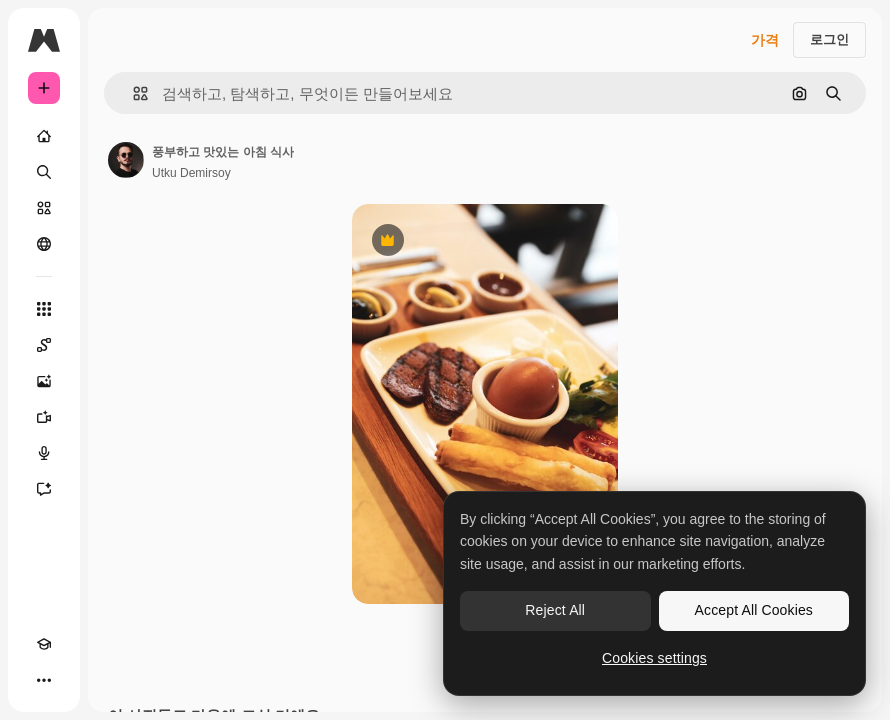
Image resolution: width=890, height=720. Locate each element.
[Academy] (44, 644)
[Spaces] (44, 345)
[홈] (44, 136)
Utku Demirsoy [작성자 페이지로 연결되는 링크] (191, 173)
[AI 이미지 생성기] (44, 381)
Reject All (555, 610)
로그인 (829, 39)
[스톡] (44, 208)
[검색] (44, 172)
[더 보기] (44, 680)
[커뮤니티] (44, 244)
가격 (765, 40)
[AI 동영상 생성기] (44, 417)
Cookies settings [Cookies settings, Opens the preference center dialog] (654, 658)
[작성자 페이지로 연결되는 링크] (126, 160)
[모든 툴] (44, 309)
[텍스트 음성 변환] (44, 453)
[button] (132, 93)
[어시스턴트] (44, 489)
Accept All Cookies (754, 610)
